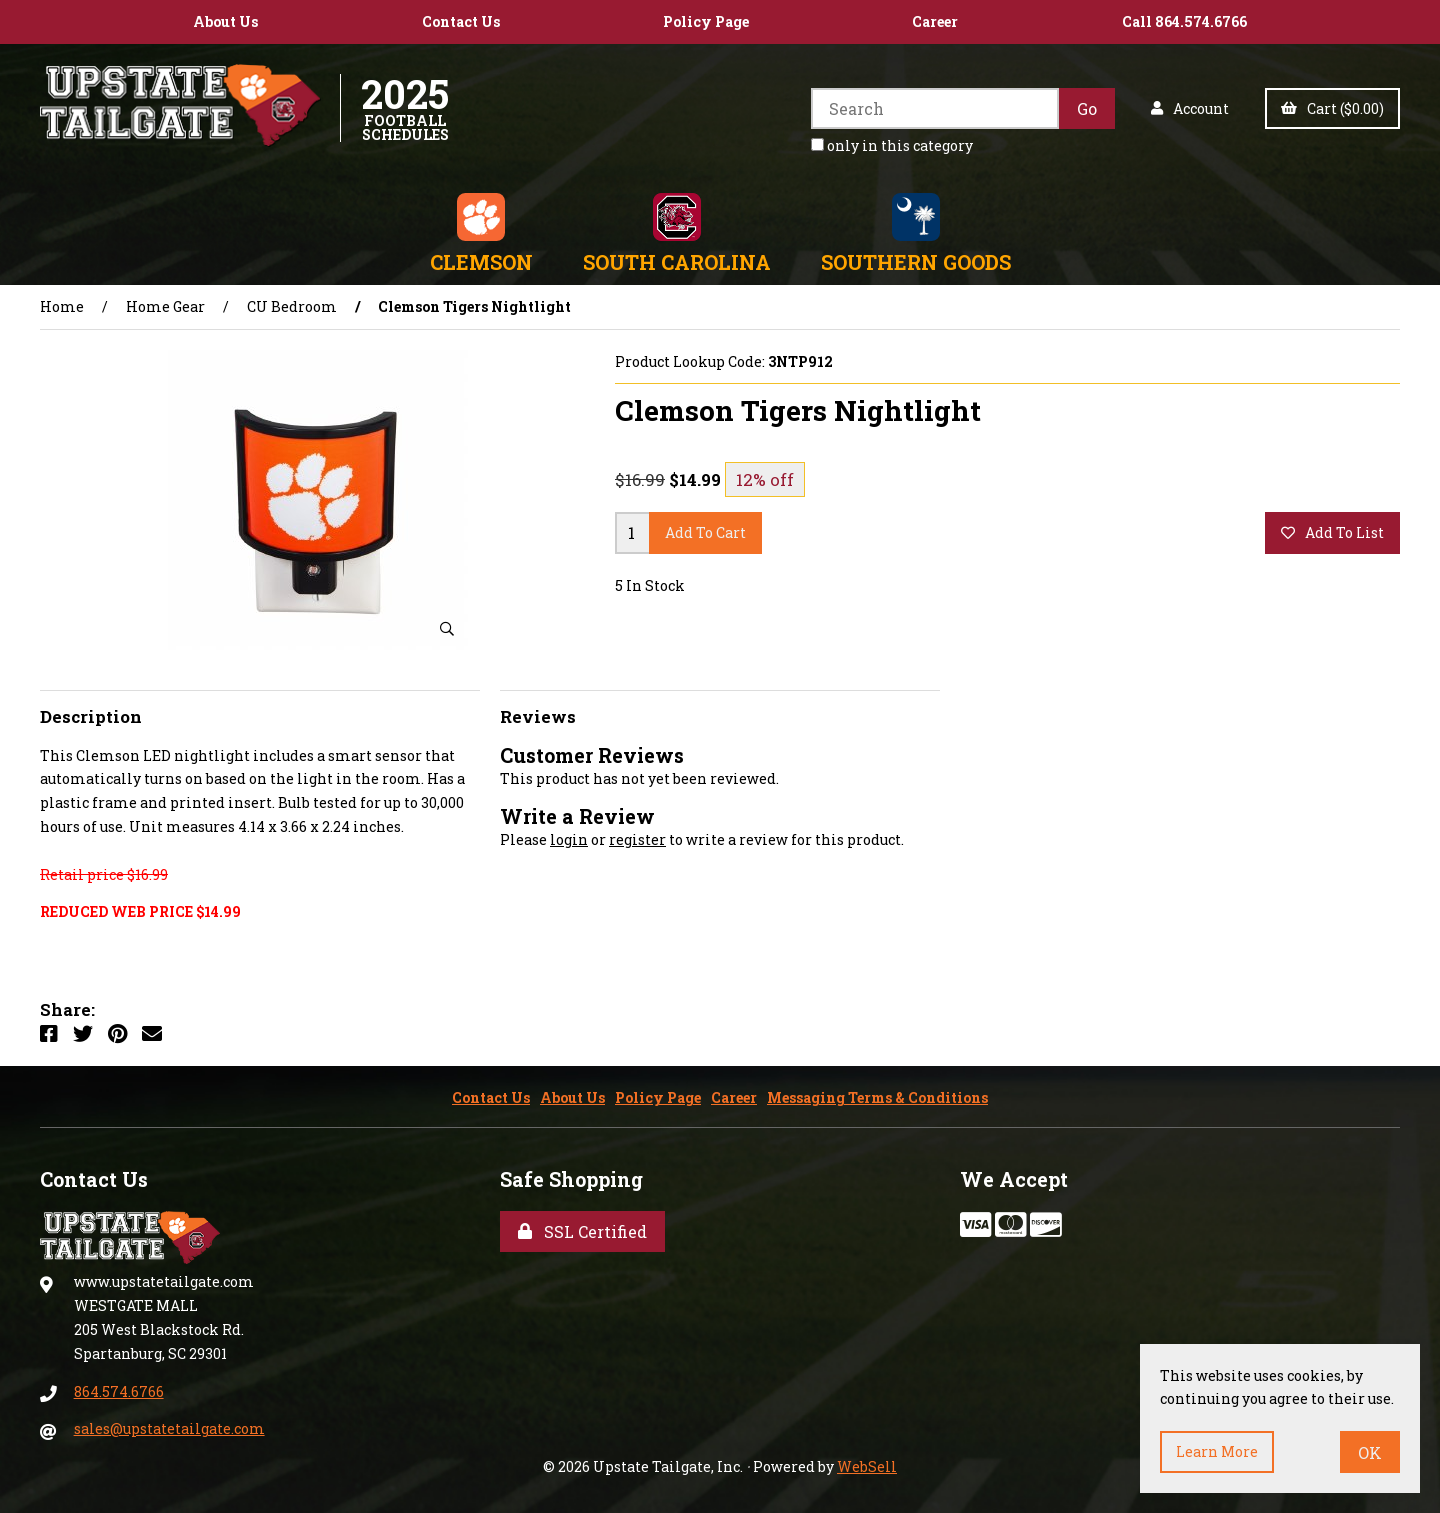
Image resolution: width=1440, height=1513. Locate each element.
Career (935, 21)
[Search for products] (935, 108)
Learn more (1217, 1451)
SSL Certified (582, 1231)
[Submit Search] (1087, 108)
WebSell (867, 1466)
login (569, 839)
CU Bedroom (292, 306)
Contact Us (461, 21)
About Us (225, 21)
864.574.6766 (119, 1391)
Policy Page (706, 21)
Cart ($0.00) (1332, 108)
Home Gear (165, 306)
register (637, 839)
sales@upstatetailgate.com (169, 1428)
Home (62, 306)
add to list (1332, 532)
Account (1190, 108)
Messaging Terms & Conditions (877, 1097)
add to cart (705, 532)
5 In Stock (650, 585)
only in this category (892, 145)
